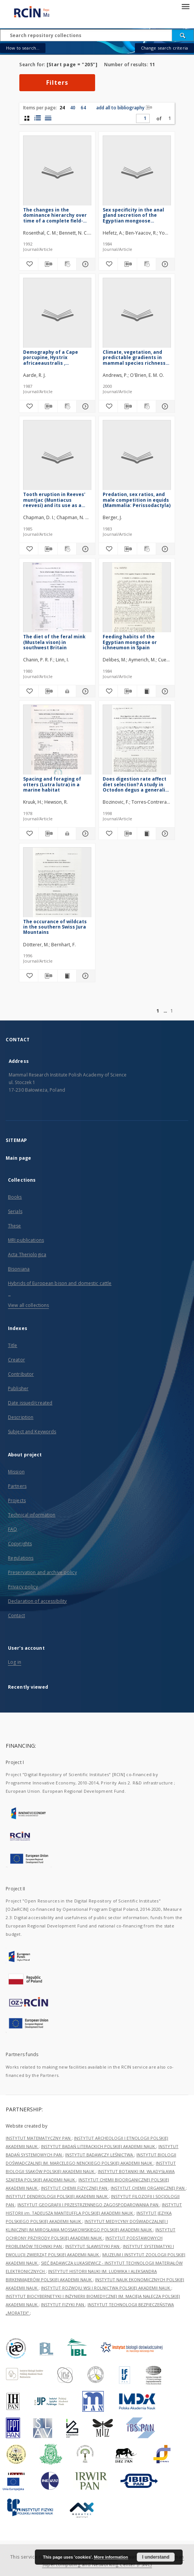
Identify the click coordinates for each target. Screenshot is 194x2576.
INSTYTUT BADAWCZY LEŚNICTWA (99, 2155)
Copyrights (20, 1543)
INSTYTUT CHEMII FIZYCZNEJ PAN (74, 2188)
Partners (17, 1486)
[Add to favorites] (28, 264)
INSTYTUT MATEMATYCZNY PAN (39, 2138)
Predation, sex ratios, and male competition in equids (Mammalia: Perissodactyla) (137, 499)
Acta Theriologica (27, 1254)
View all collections (28, 1305)
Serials (15, 1211)
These (14, 1226)
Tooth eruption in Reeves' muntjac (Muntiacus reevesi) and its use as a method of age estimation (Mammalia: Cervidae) (55, 499)
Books (15, 1197)
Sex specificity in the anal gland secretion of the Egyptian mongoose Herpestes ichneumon (133, 215)
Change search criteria (164, 48)
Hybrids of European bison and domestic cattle (59, 1283)
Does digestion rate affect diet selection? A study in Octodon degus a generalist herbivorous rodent (136, 784)
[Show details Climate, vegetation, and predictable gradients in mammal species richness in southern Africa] (164, 406)
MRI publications (26, 1240)
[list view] (48, 118)
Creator (16, 1359)
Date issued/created (30, 1403)
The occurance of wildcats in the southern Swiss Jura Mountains (55, 926)
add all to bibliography (124, 107)
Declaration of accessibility (37, 1601)
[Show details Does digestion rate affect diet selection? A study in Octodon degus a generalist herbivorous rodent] (164, 833)
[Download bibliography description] (47, 264)
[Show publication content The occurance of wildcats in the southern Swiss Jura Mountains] (67, 976)
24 (62, 107)
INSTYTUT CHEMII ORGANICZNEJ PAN (148, 2188)
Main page (18, 1158)
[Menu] (185, 6)
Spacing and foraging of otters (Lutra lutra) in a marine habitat (52, 784)
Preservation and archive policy (42, 1572)
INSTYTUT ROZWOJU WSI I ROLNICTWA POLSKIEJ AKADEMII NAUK (106, 2288)
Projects (17, 1500)
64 (83, 107)
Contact (16, 1615)
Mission (16, 1471)
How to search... (22, 48)
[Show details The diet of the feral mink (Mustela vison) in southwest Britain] (84, 691)
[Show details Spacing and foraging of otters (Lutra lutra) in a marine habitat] (84, 833)
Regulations (20, 1558)
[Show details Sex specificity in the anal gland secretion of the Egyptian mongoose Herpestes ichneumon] (164, 264)
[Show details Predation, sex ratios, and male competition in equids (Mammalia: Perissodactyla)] (164, 549)
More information (111, 2557)
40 (72, 107)
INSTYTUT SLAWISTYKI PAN (92, 2246)
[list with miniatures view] (37, 118)
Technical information (32, 1515)
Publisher (18, 1388)
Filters (57, 82)
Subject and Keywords (32, 1431)
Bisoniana (19, 1269)
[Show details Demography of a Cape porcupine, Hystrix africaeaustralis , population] (84, 406)
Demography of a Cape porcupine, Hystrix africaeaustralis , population (50, 357)
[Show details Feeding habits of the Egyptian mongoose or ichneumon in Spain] (164, 691)
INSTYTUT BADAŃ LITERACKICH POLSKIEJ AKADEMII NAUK (98, 2146)
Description (20, 1417)
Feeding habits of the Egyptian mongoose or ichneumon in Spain (130, 641)
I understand (155, 2557)
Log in (14, 1662)
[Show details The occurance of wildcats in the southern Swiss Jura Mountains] (84, 976)
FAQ (12, 1529)
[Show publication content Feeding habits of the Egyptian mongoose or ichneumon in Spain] (146, 691)
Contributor (21, 1374)
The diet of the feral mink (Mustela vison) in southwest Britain (54, 641)
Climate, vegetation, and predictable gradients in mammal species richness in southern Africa (134, 357)
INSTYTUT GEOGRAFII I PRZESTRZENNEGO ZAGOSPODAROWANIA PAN (88, 2204)
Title (12, 1345)
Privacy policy (23, 1587)
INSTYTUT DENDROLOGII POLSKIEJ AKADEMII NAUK (57, 2196)
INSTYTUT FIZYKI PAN (63, 2304)
